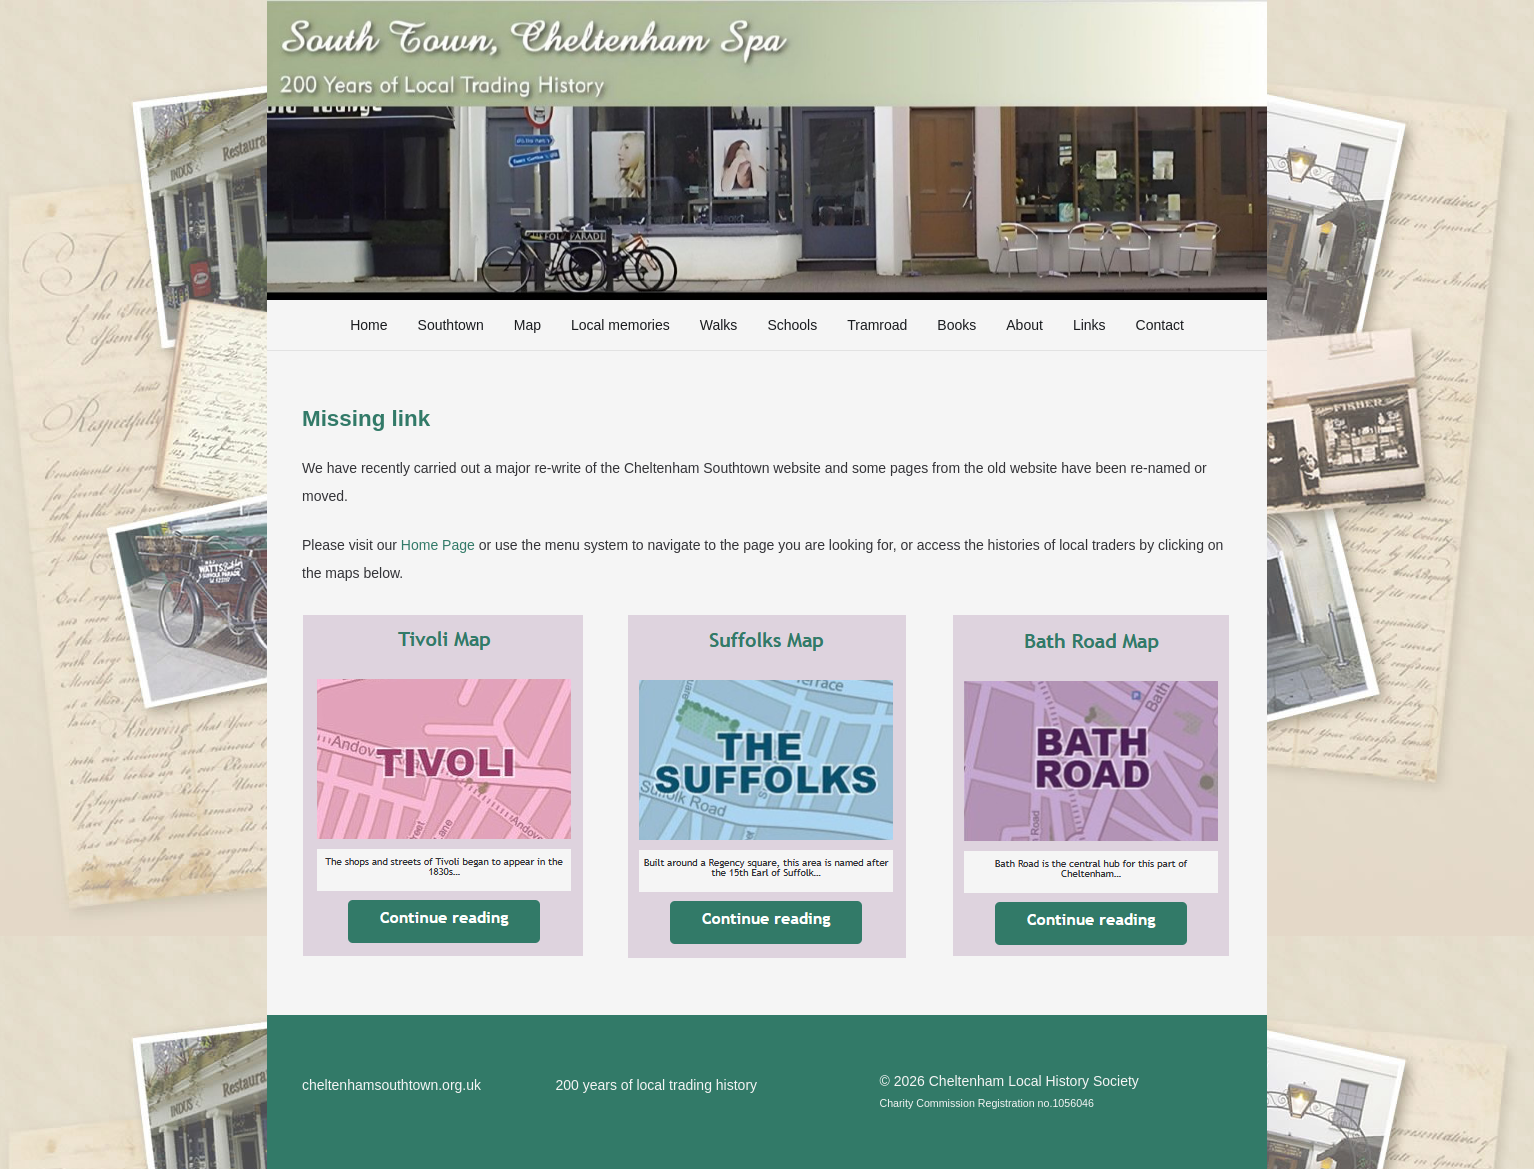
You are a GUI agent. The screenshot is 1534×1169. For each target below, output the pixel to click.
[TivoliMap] (443, 785)
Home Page (438, 545)
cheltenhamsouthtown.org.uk (391, 1085)
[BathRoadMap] (1091, 785)
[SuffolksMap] (767, 787)
